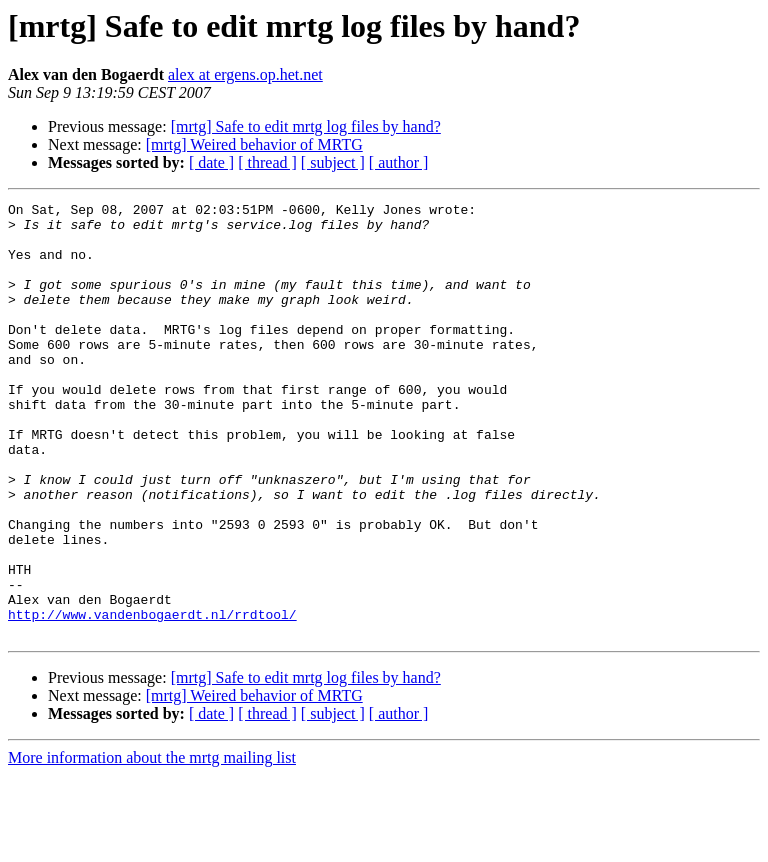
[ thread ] (267, 162)
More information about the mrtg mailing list (152, 844)
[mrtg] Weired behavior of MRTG (254, 144)
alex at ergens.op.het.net (245, 74)
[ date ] (211, 162)
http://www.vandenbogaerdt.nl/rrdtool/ (152, 698)
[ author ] (399, 162)
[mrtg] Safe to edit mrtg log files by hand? (306, 126)
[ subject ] (333, 162)
